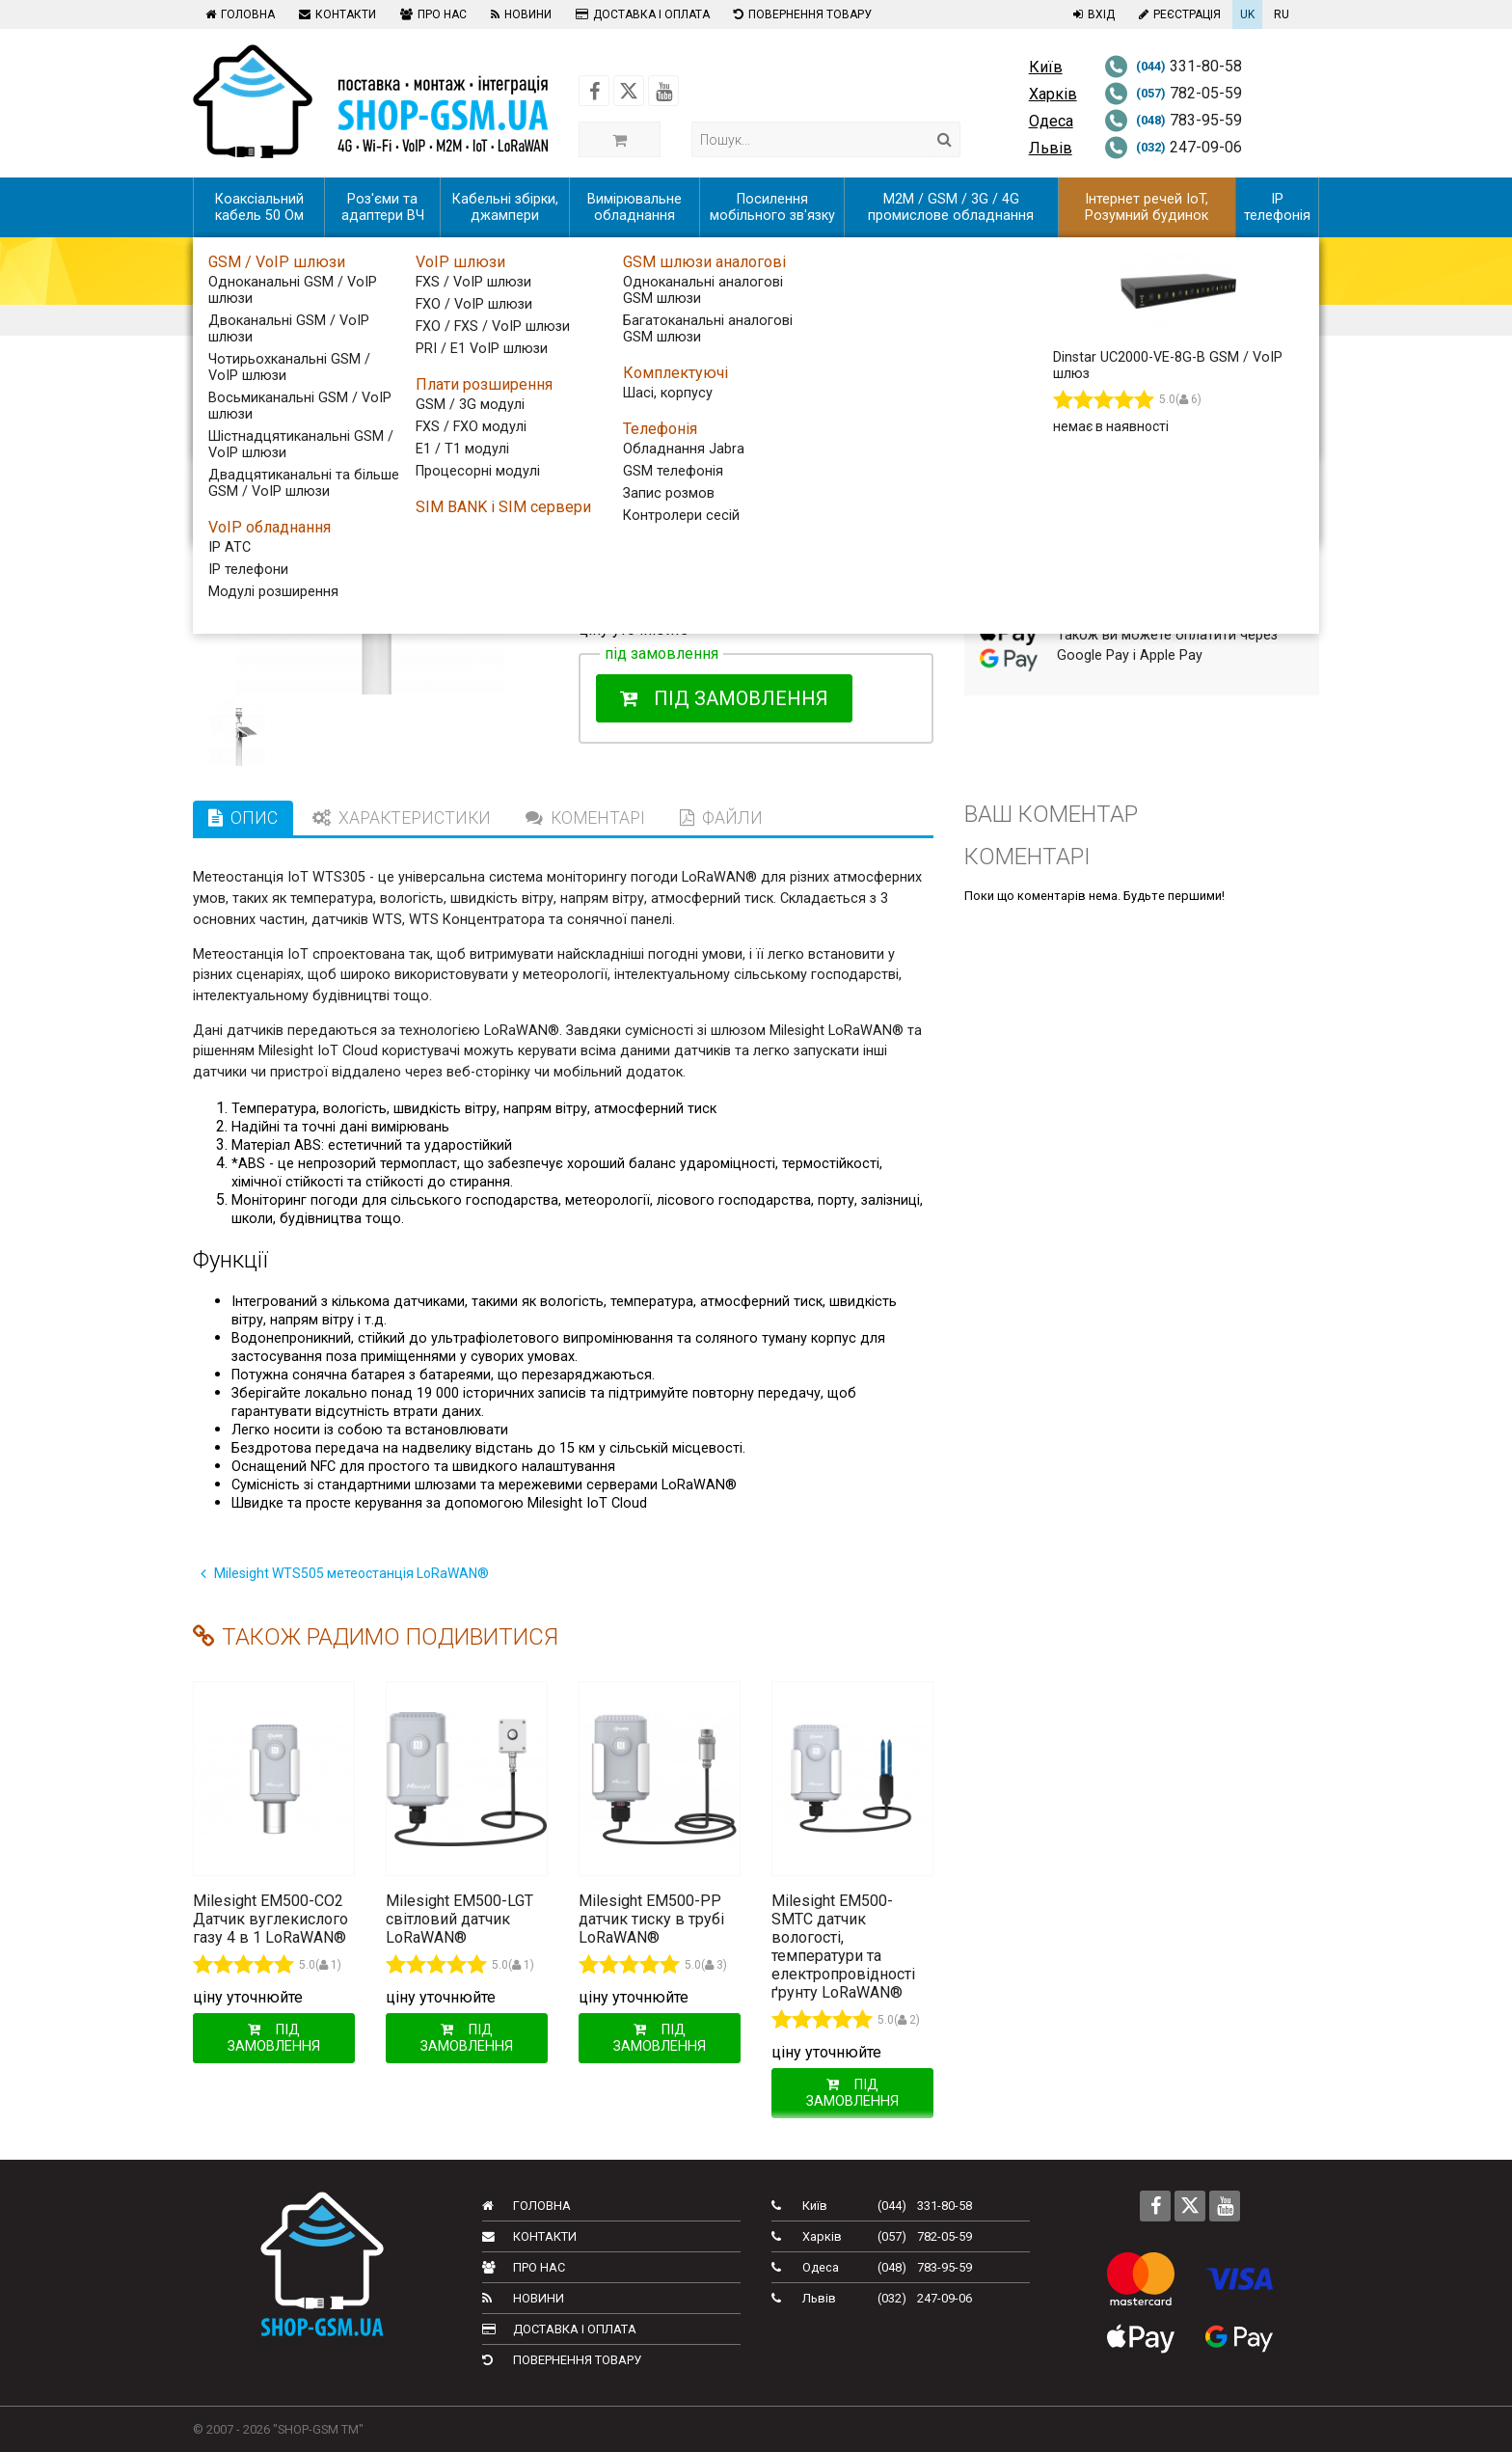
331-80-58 (1173, 66)
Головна (238, 14)
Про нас (431, 14)
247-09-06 (1173, 147)
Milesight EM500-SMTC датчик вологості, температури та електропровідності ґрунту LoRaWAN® (843, 1947)
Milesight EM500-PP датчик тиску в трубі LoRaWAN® (651, 1919)
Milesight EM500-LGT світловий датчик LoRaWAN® (459, 1919)
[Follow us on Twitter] (628, 90)
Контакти (335, 14)
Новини (519, 14)
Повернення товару (800, 14)
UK (1247, 14)
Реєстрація (1177, 14)
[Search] (944, 139)
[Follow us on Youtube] (663, 90)
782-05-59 (1173, 93)
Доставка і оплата (640, 14)
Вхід (1091, 14)
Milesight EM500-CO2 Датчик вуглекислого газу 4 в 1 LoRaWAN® (270, 1919)
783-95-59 (1173, 120)
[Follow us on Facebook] (594, 90)
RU (1281, 14)
